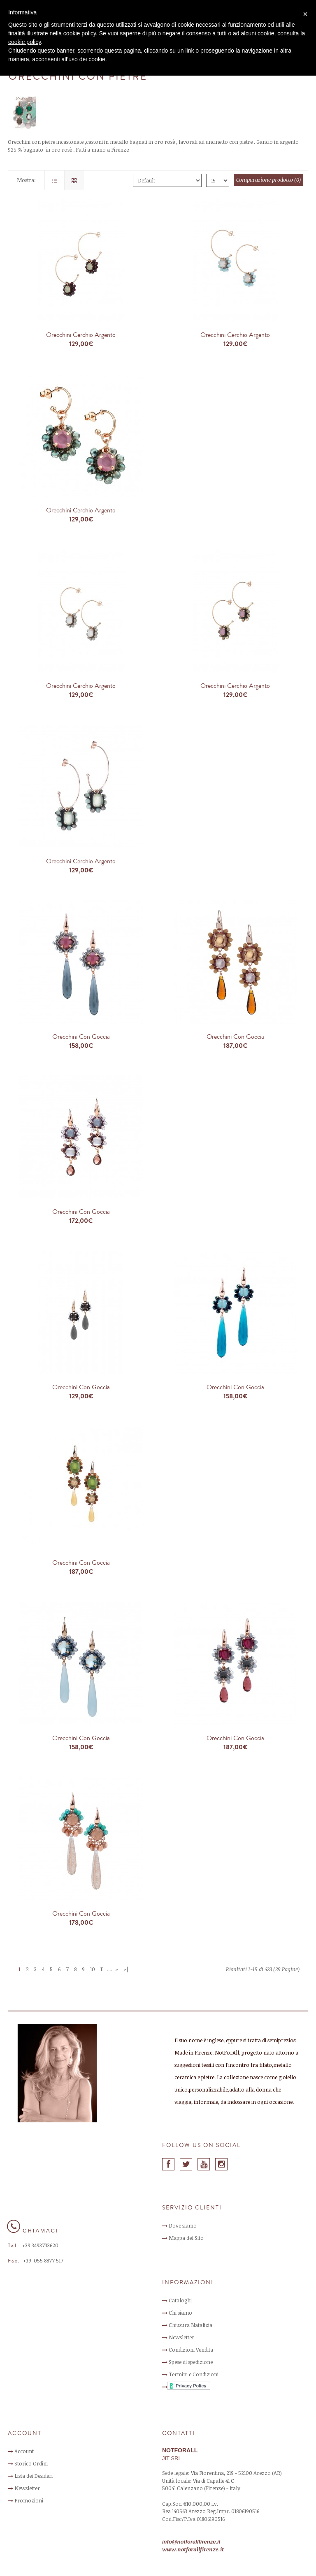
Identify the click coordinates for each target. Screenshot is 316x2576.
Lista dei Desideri (33, 2475)
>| (125, 1969)
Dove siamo (183, 2225)
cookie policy (24, 42)
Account (24, 2451)
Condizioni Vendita (191, 2349)
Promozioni (28, 2500)
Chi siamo (180, 2312)
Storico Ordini (31, 2463)
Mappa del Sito (186, 2238)
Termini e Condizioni (193, 2374)
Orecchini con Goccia (81, 1036)
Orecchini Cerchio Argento (81, 334)
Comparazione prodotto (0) (268, 179)
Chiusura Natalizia (190, 2325)
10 (92, 1969)
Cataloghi (180, 2300)
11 (102, 1969)
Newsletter (181, 2337)
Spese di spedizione (191, 2362)
